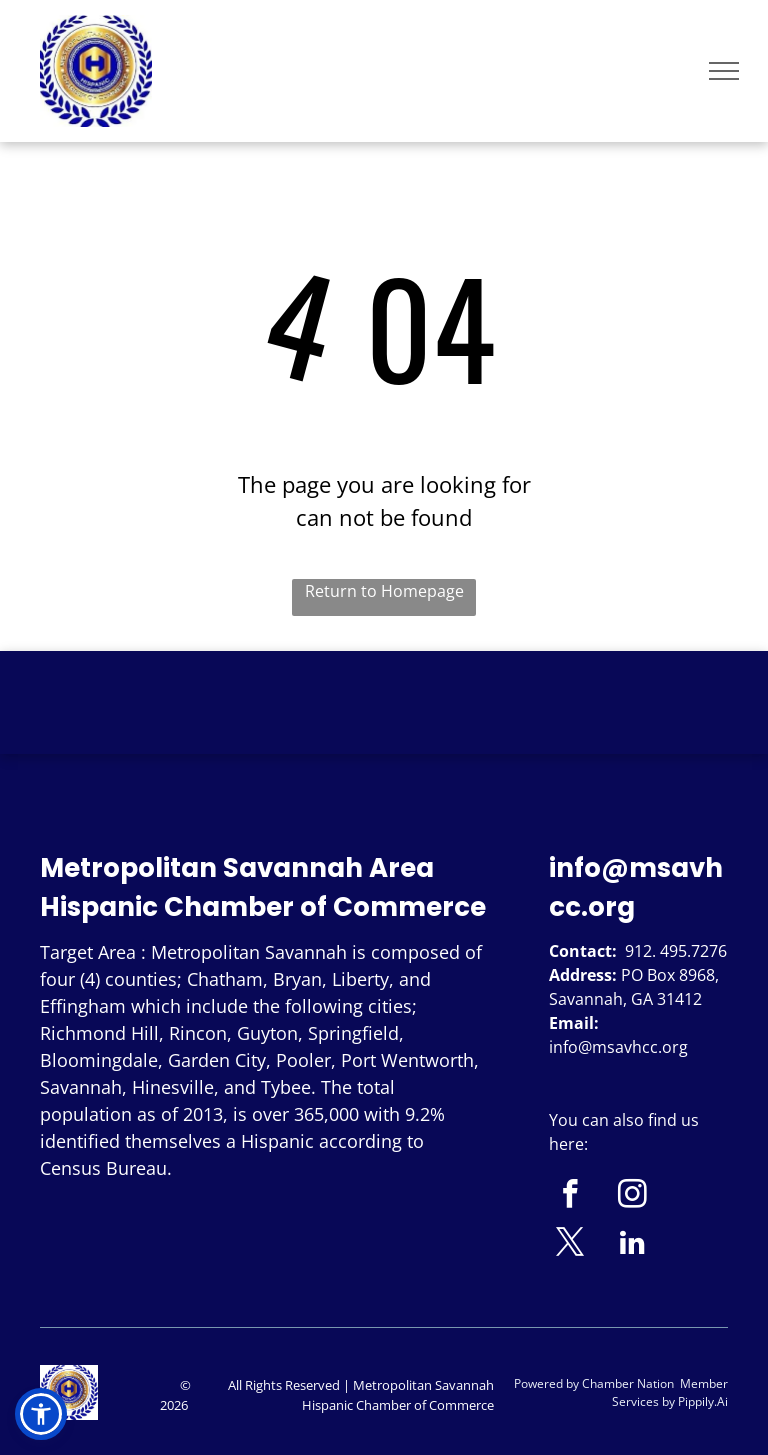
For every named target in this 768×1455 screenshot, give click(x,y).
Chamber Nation (628, 1383)
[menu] (724, 71)
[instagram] (632, 1197)
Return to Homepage (384, 591)
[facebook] (570, 1197)
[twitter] (570, 1245)
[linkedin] (632, 1245)
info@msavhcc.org (618, 1047)
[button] (41, 1414)
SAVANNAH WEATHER (384, 726)
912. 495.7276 (676, 951)
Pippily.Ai (703, 1401)
